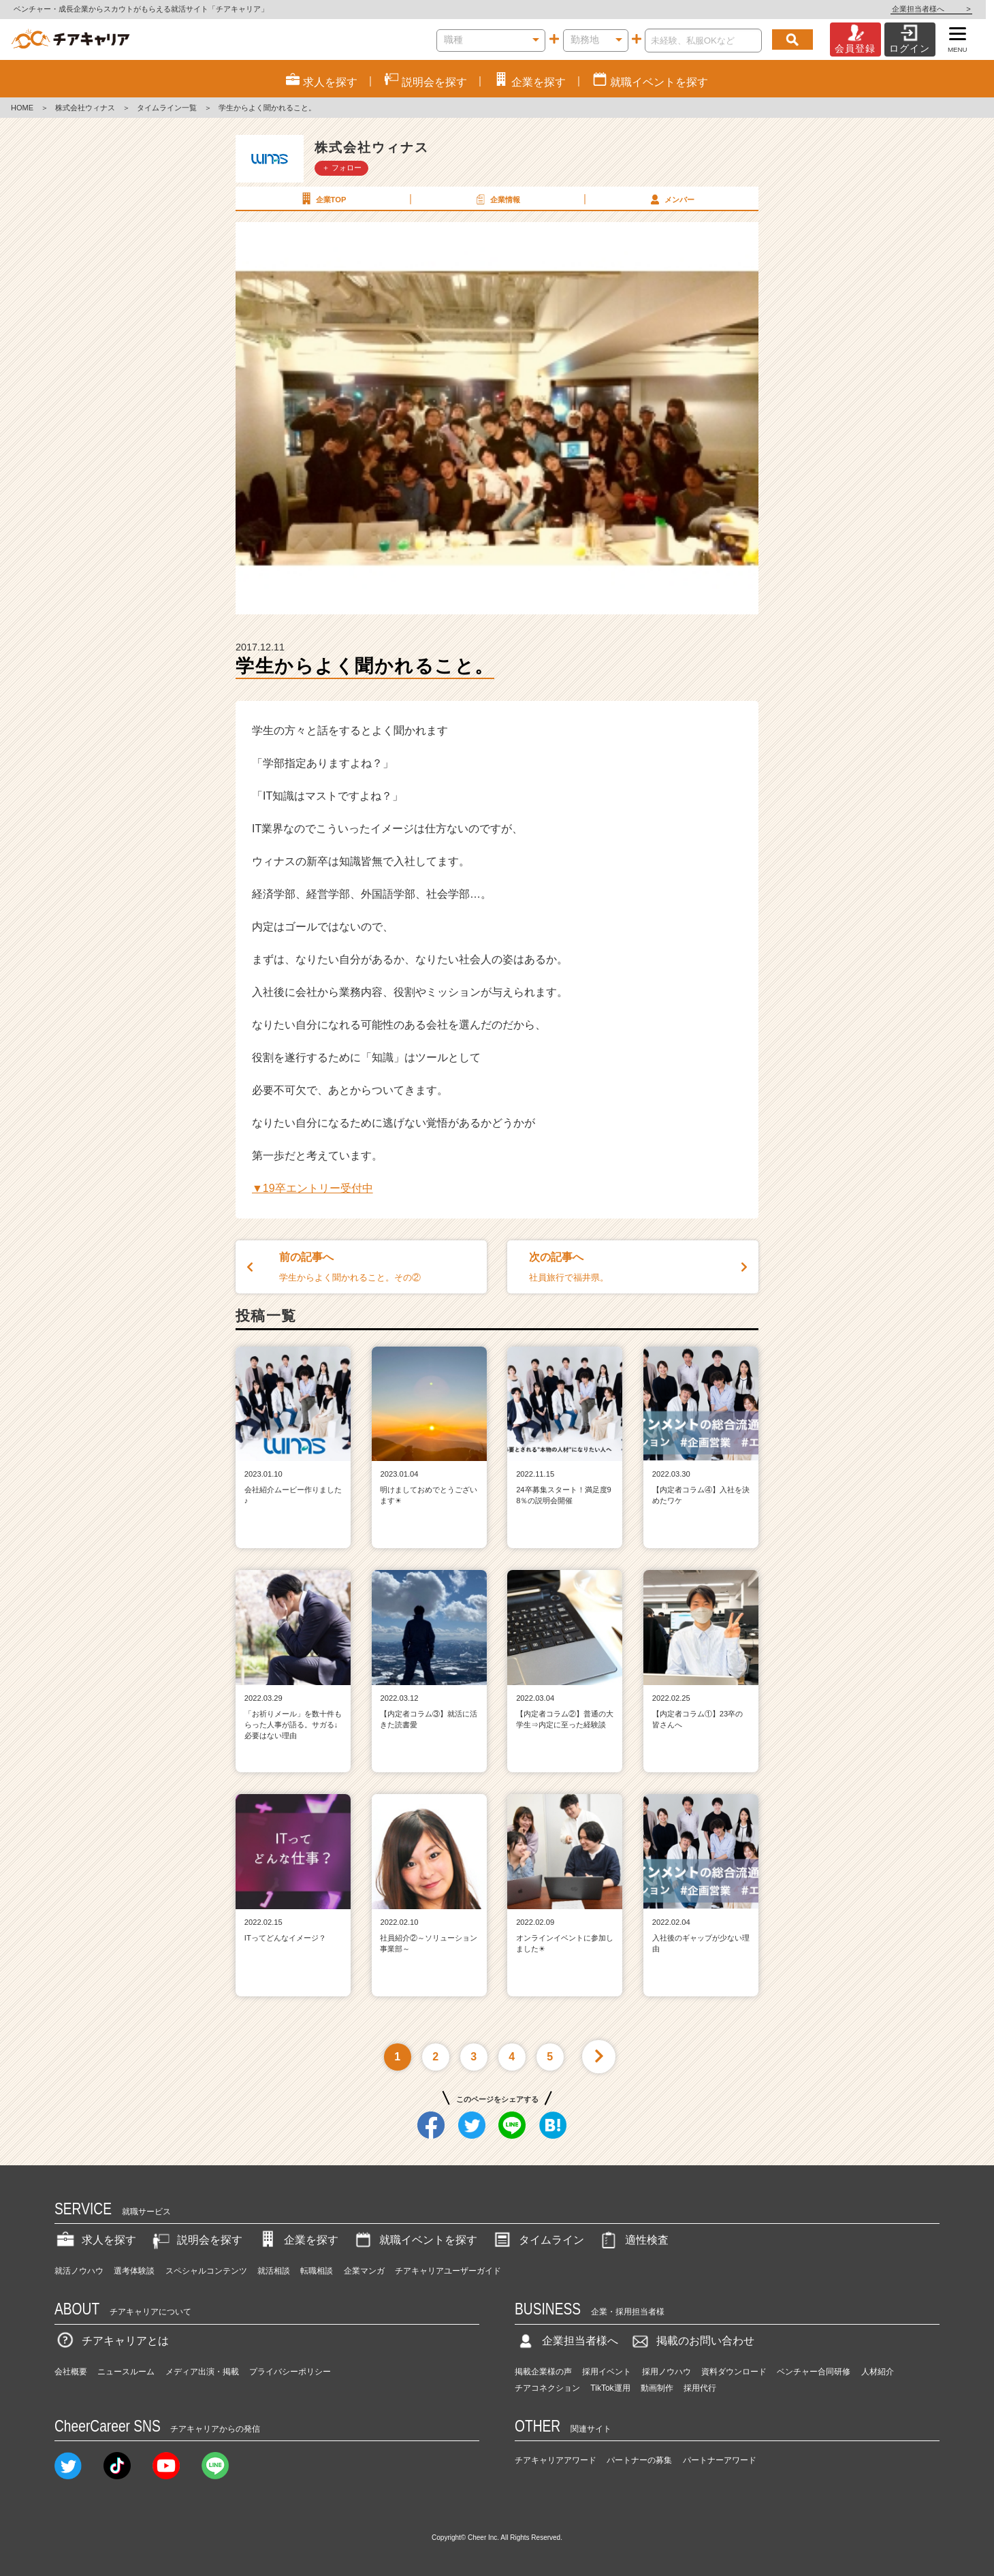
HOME (22, 108)
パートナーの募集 (639, 2460)
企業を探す (297, 2239)
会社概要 (70, 2371)
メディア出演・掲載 (202, 2371)
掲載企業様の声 (543, 2371)
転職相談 (316, 2271)
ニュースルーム (126, 2371)
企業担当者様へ (939, 9)
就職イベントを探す (414, 2239)
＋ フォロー (342, 167)
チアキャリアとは (111, 2340)
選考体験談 (134, 2271)
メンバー (670, 199)
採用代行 (700, 2388)
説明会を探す (196, 2239)
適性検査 (633, 2239)
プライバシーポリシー (290, 2371)
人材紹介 (877, 2371)
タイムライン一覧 (167, 108)
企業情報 (496, 199)
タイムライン (538, 2239)
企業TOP (322, 199)
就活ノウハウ (78, 2271)
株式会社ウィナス (85, 108)
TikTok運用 (610, 2388)
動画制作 (657, 2388)
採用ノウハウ (666, 2371)
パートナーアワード (719, 2460)
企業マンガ (364, 2271)
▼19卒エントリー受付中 (312, 1188)
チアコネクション (547, 2388)
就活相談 (273, 2271)
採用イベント (606, 2371)
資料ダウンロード (734, 2371)
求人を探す (95, 2239)
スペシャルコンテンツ (206, 2271)
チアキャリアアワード (555, 2460)
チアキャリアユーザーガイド (448, 2271)
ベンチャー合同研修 (813, 2371)
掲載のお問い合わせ (691, 2340)
